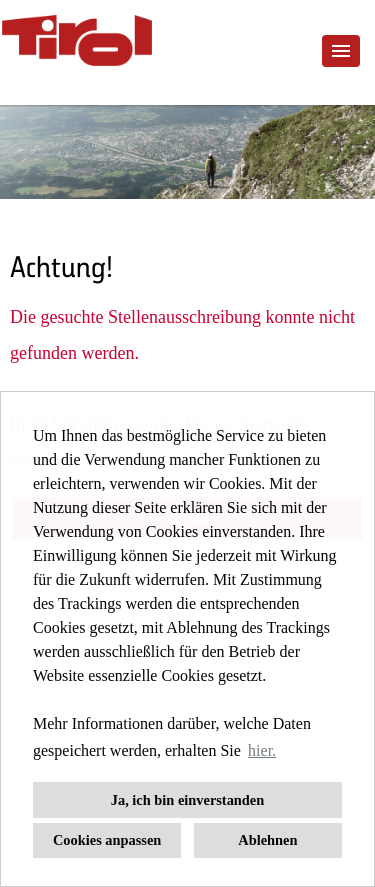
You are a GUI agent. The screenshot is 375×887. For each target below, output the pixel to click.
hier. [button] (262, 750)
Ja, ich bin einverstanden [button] (188, 800)
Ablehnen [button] (267, 840)
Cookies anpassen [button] (107, 840)
